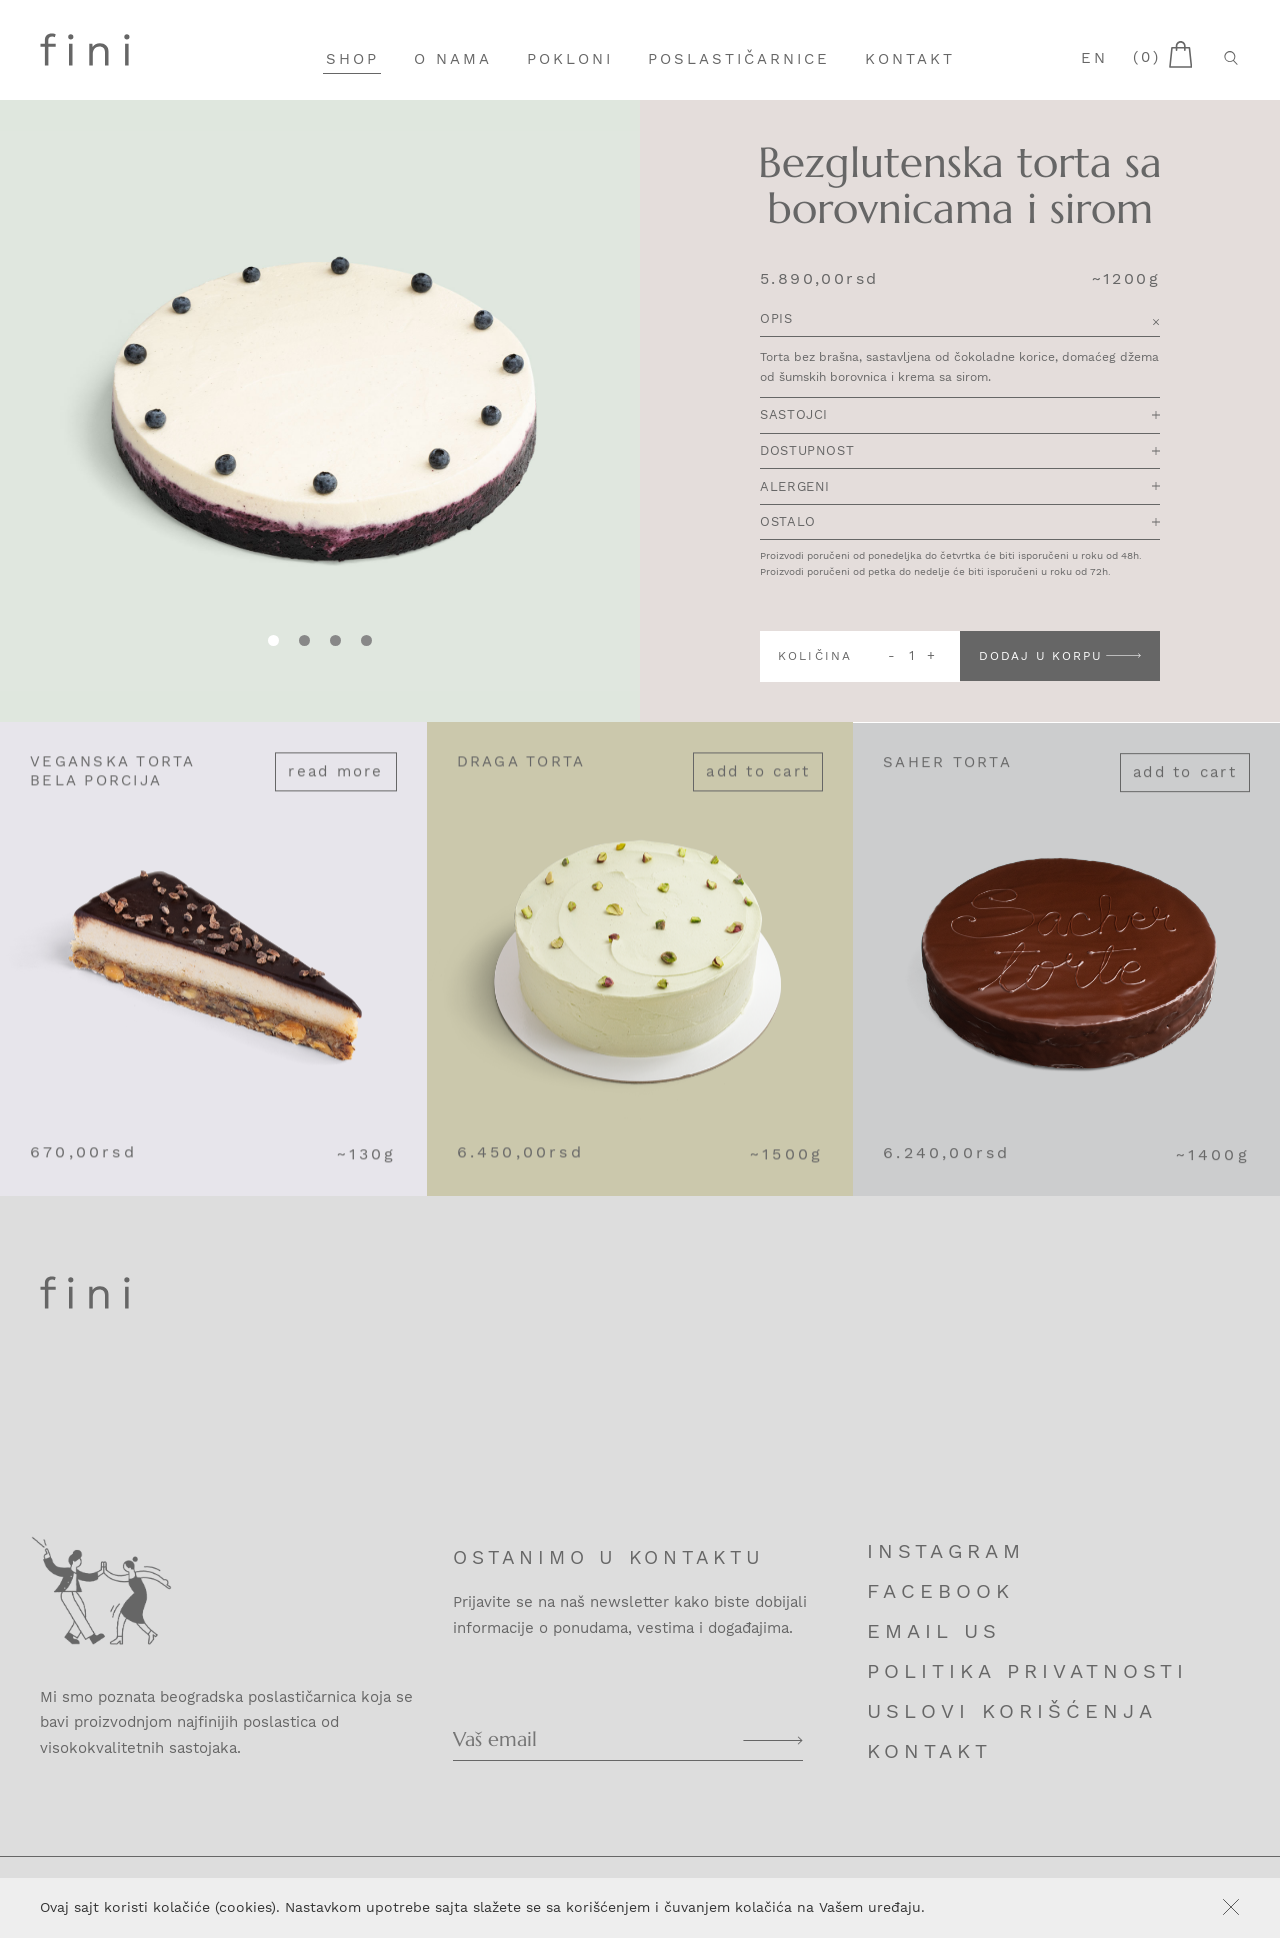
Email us (934, 1631)
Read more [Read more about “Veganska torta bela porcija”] (335, 797)
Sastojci (960, 417)
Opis (960, 321)
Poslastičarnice (739, 59)
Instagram (946, 1551)
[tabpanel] (320, 412)
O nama (453, 59)
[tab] (304, 641)
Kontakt (910, 59)
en (1094, 58)
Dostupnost (960, 452)
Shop (352, 59)
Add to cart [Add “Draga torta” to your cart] (758, 797)
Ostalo (960, 523)
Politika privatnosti (1027, 1671)
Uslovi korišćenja (1012, 1711)
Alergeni (960, 488)
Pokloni (570, 59)
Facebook (940, 1591)
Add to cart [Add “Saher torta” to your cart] (1185, 801)
